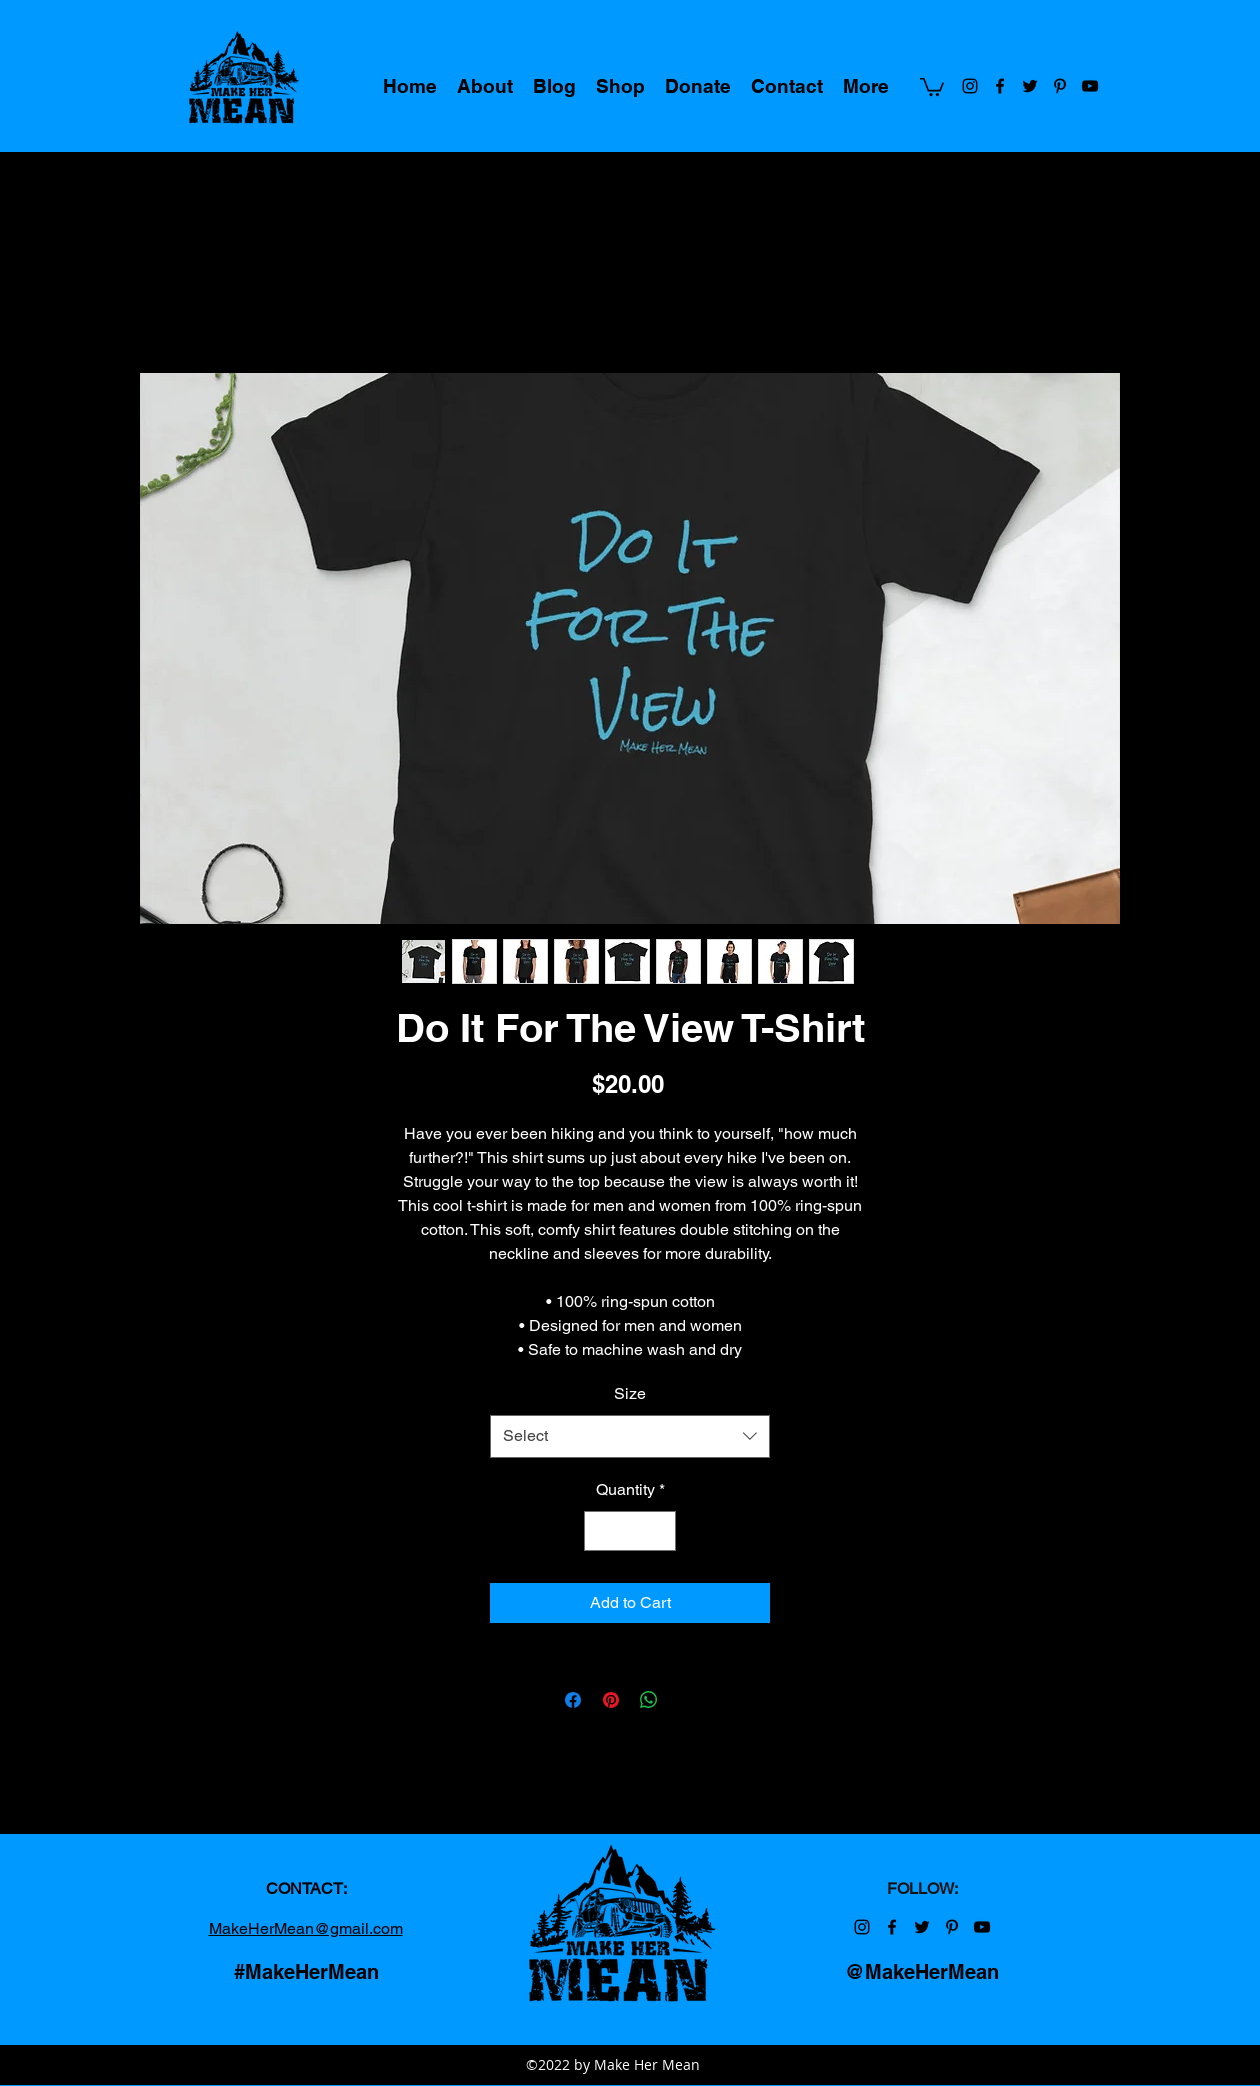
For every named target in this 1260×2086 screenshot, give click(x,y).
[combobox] (630, 1436)
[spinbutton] (630, 1531)
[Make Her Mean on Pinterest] (1060, 86)
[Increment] (659, 1531)
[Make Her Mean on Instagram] (970, 86)
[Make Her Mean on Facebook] (1000, 86)
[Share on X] (687, 1700)
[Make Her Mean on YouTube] (1090, 86)
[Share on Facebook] (573, 1700)
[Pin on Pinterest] (611, 1700)
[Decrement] (601, 1531)
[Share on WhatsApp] (649, 1700)
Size (630, 1393)
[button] (932, 86)
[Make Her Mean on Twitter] (1030, 86)
